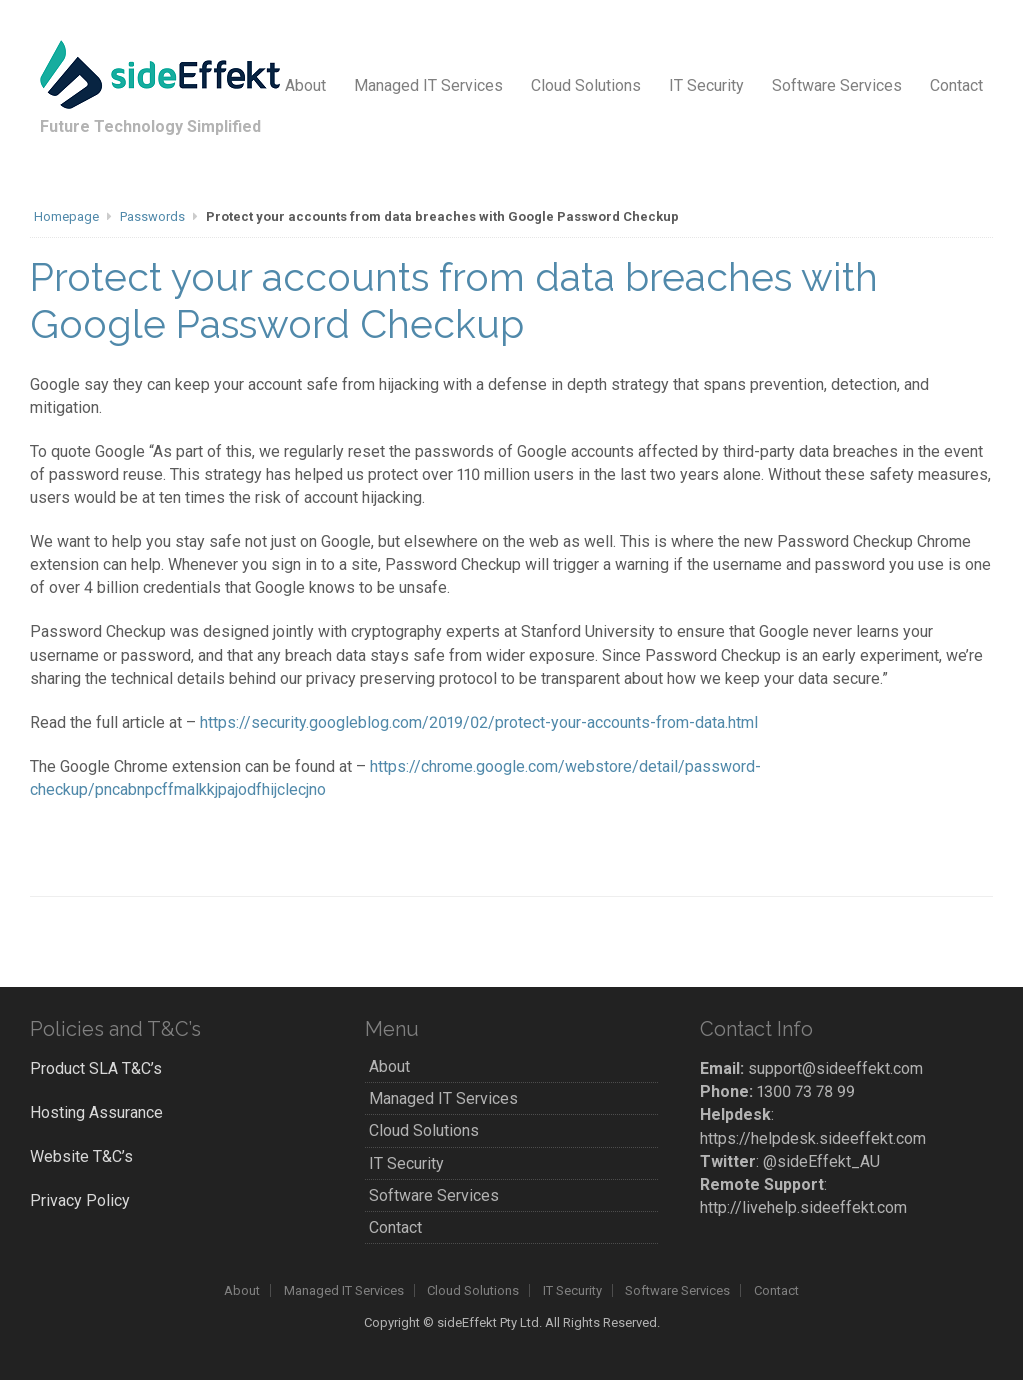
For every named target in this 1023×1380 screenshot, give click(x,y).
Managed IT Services (428, 85)
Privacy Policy (80, 1200)
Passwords (152, 216)
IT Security (706, 85)
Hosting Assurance (96, 1112)
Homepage (66, 216)
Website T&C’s (81, 1156)
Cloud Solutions (586, 85)
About (305, 85)
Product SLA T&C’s (96, 1068)
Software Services (837, 85)
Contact (956, 85)
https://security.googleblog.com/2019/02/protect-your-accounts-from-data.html (479, 722)
